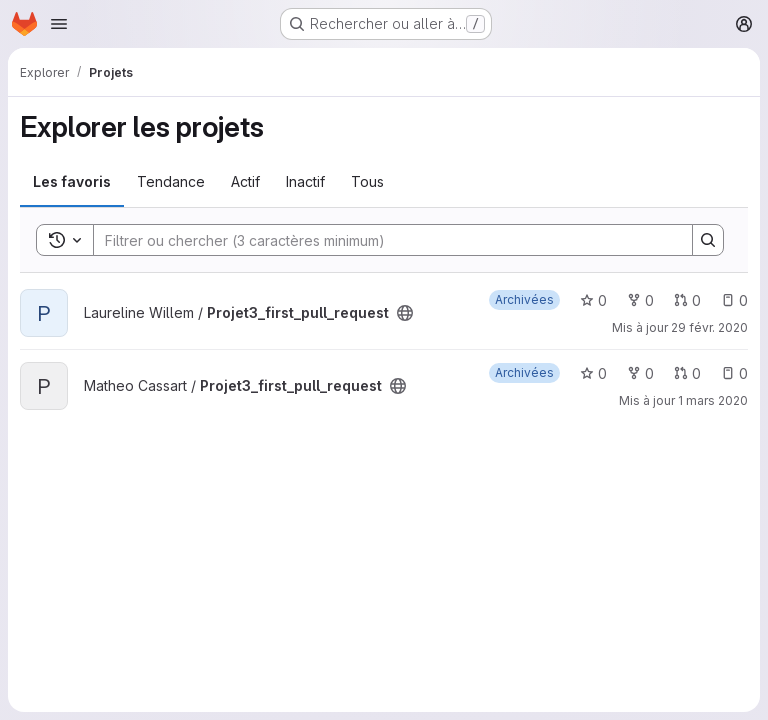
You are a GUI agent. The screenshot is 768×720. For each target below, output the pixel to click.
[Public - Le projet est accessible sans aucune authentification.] (405, 313)
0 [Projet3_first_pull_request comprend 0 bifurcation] (640, 300)
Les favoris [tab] (72, 181)
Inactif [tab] (305, 181)
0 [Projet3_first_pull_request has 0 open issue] (734, 300)
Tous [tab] (367, 181)
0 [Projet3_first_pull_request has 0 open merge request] (687, 300)
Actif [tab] (245, 181)
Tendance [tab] (171, 181)
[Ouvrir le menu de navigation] (59, 24)
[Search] (383, 240)
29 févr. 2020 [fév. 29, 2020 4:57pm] (709, 327)
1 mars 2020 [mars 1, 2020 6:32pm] (713, 400)
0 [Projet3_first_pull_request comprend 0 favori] (593, 300)
